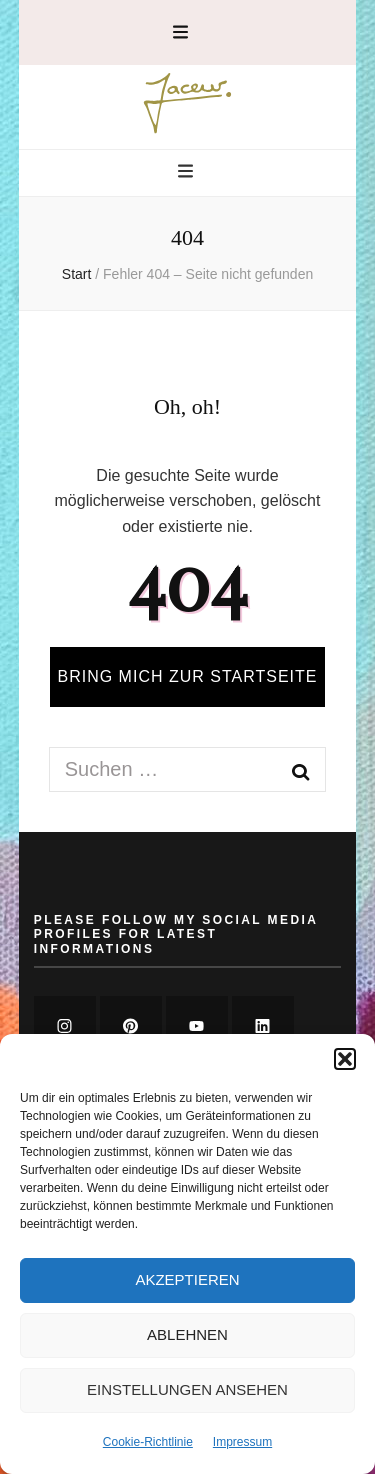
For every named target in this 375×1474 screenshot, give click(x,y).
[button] (345, 1059)
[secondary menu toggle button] (180, 32)
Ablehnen (187, 1334)
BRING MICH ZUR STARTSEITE (188, 676)
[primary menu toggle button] (188, 172)
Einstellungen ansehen (187, 1389)
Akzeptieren (187, 1279)
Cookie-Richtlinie (148, 1442)
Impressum (242, 1442)
